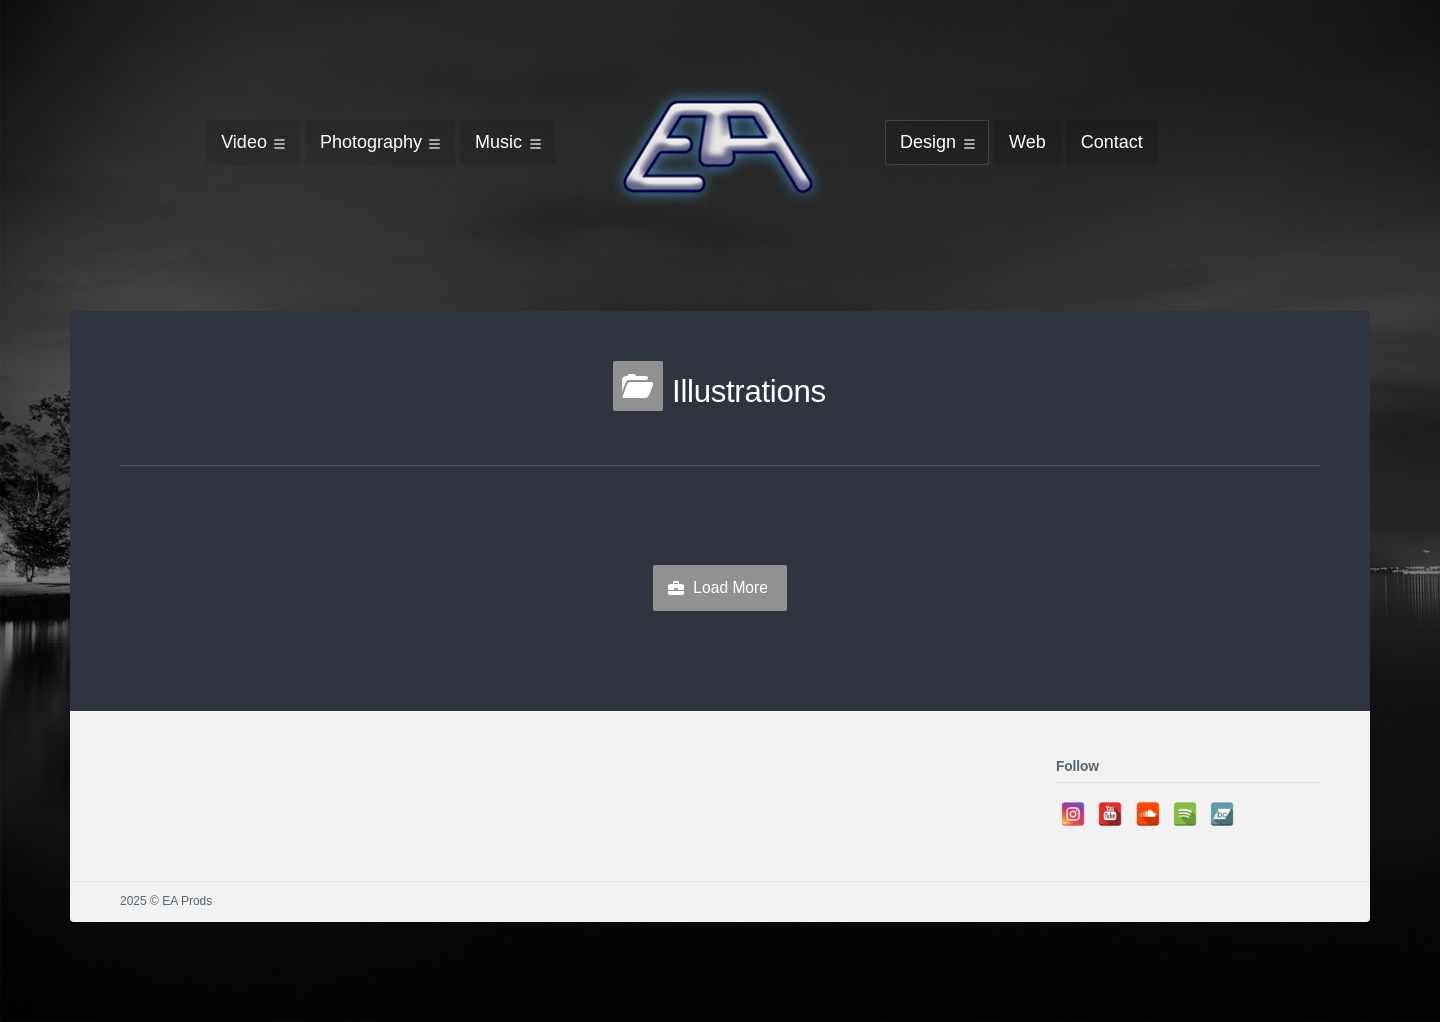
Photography (371, 142)
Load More (730, 587)
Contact (1112, 142)
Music (498, 142)
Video (244, 142)
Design (928, 142)
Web (1027, 142)
